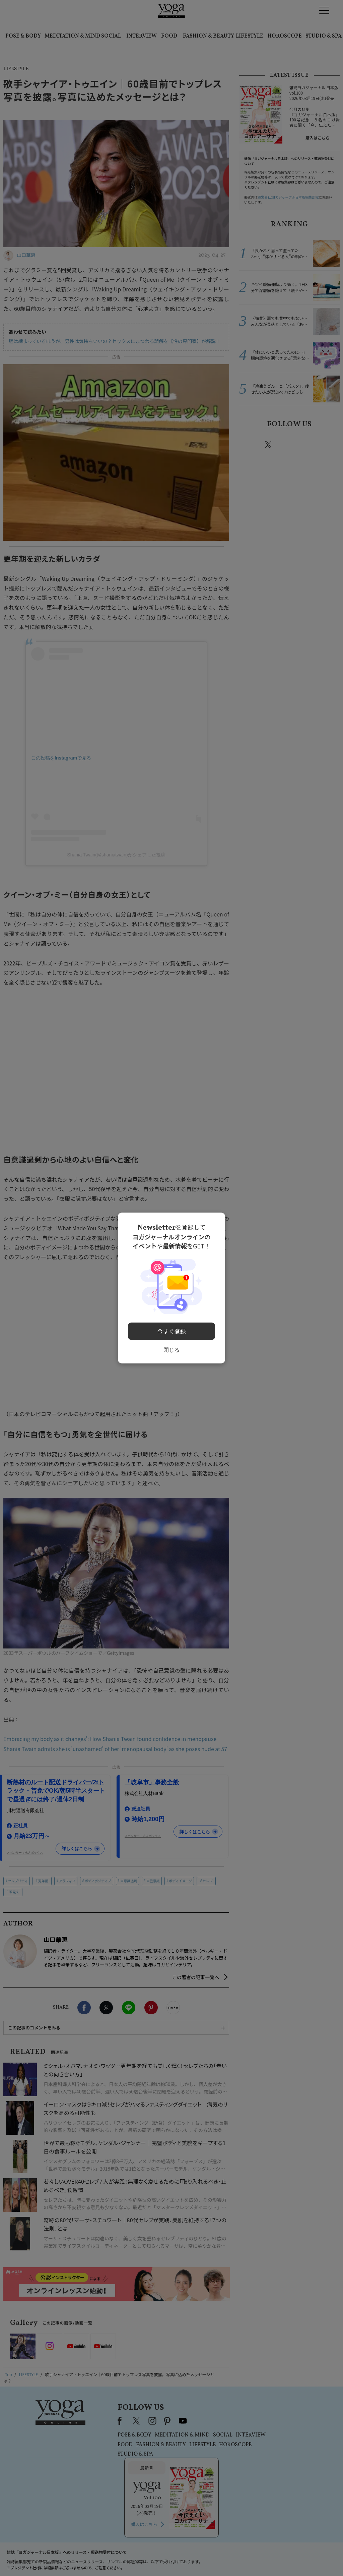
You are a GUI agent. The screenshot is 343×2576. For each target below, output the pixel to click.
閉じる (171, 1346)
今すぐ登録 (171, 1329)
